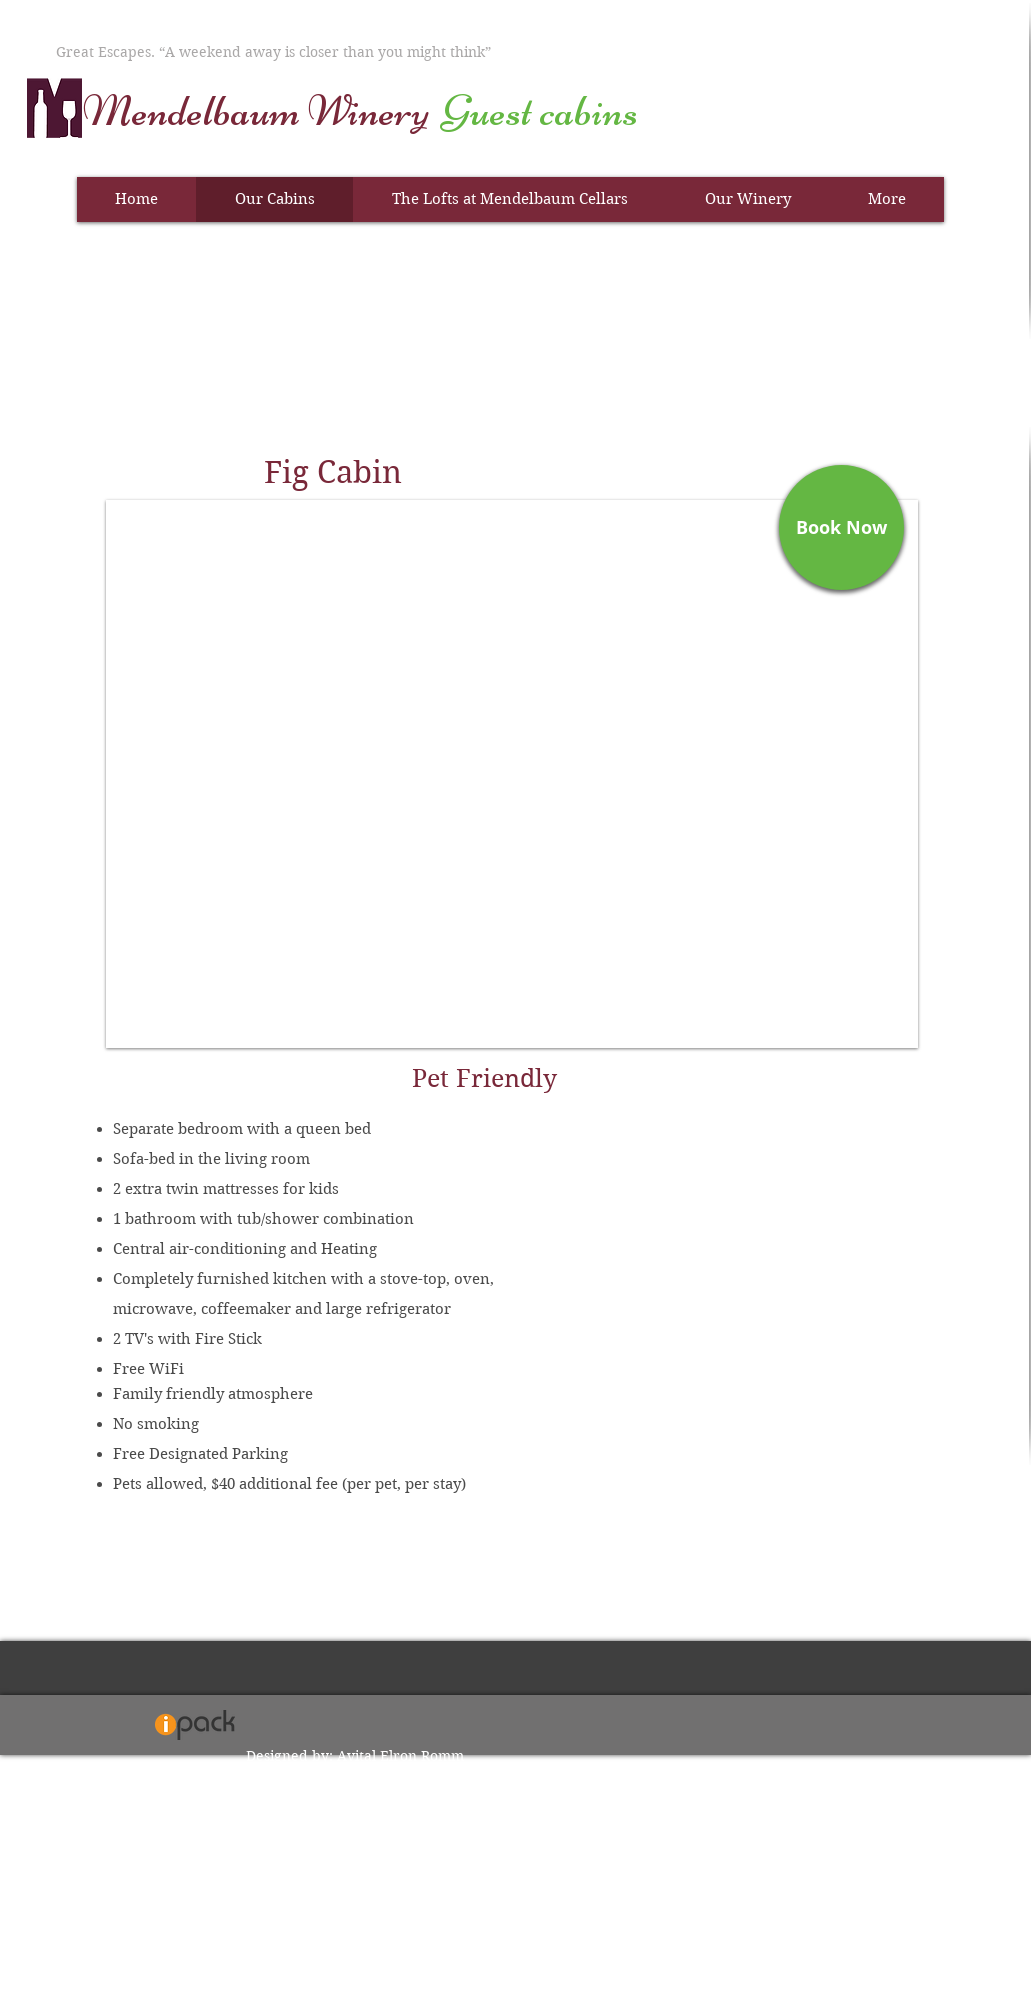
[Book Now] (841, 527)
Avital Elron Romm (400, 1756)
